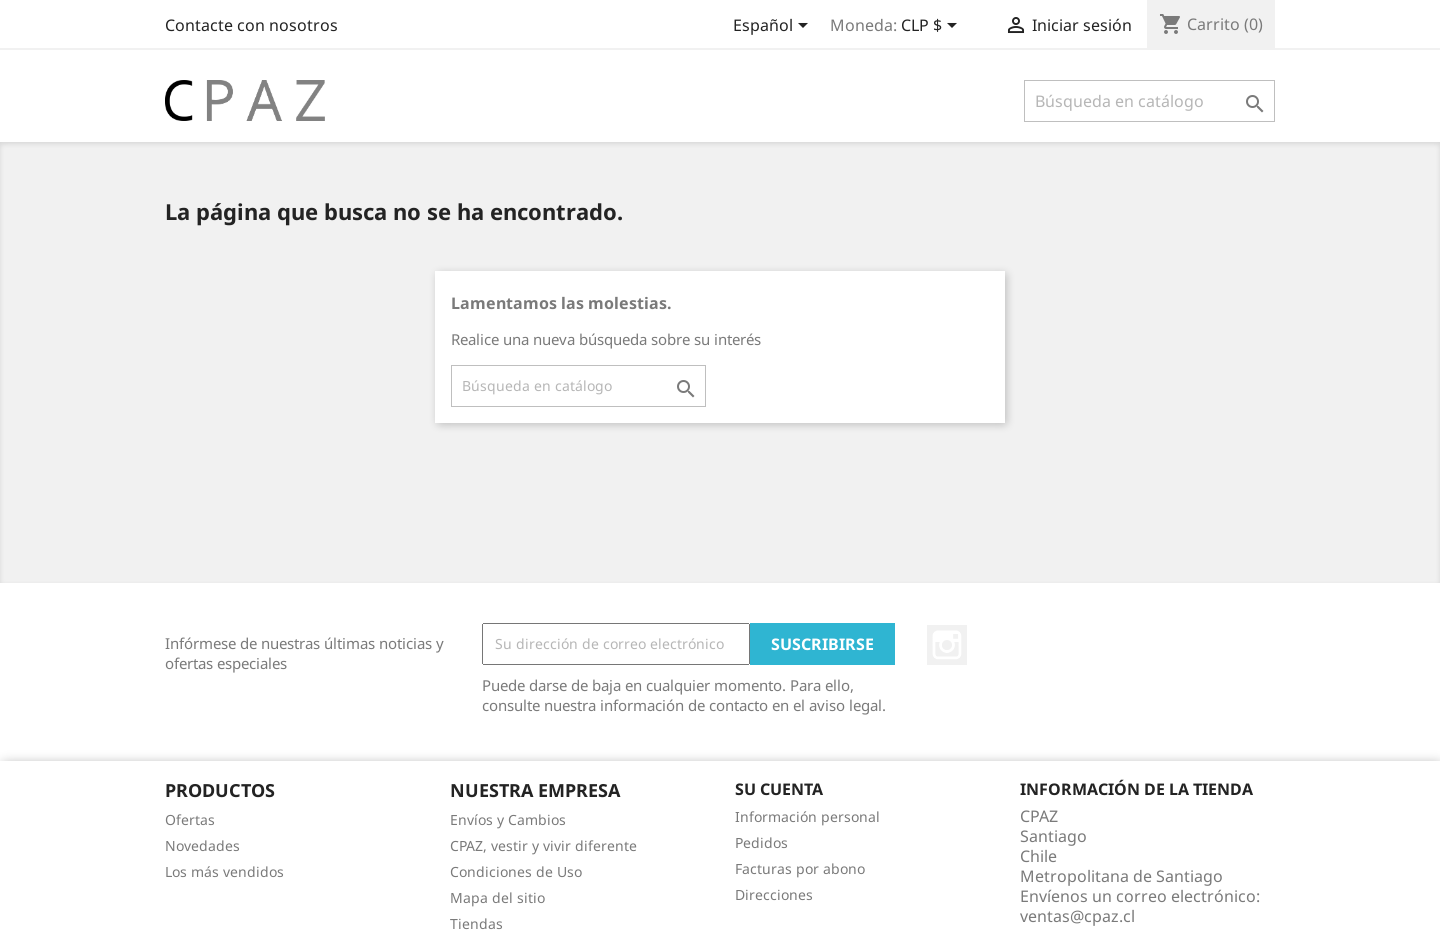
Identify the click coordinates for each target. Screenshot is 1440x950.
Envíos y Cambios (508, 819)
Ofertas (190, 819)
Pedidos (761, 842)
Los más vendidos (224, 871)
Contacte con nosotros (251, 25)
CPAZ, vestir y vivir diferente (543, 845)
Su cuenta (779, 789)
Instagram (947, 645)
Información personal (807, 816)
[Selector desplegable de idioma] (774, 27)
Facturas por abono (800, 868)
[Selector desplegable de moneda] (932, 27)
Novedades (202, 845)
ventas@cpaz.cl (1077, 916)
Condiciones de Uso (516, 871)
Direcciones (774, 894)
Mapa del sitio (497, 897)
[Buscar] (1149, 101)
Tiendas (476, 923)
